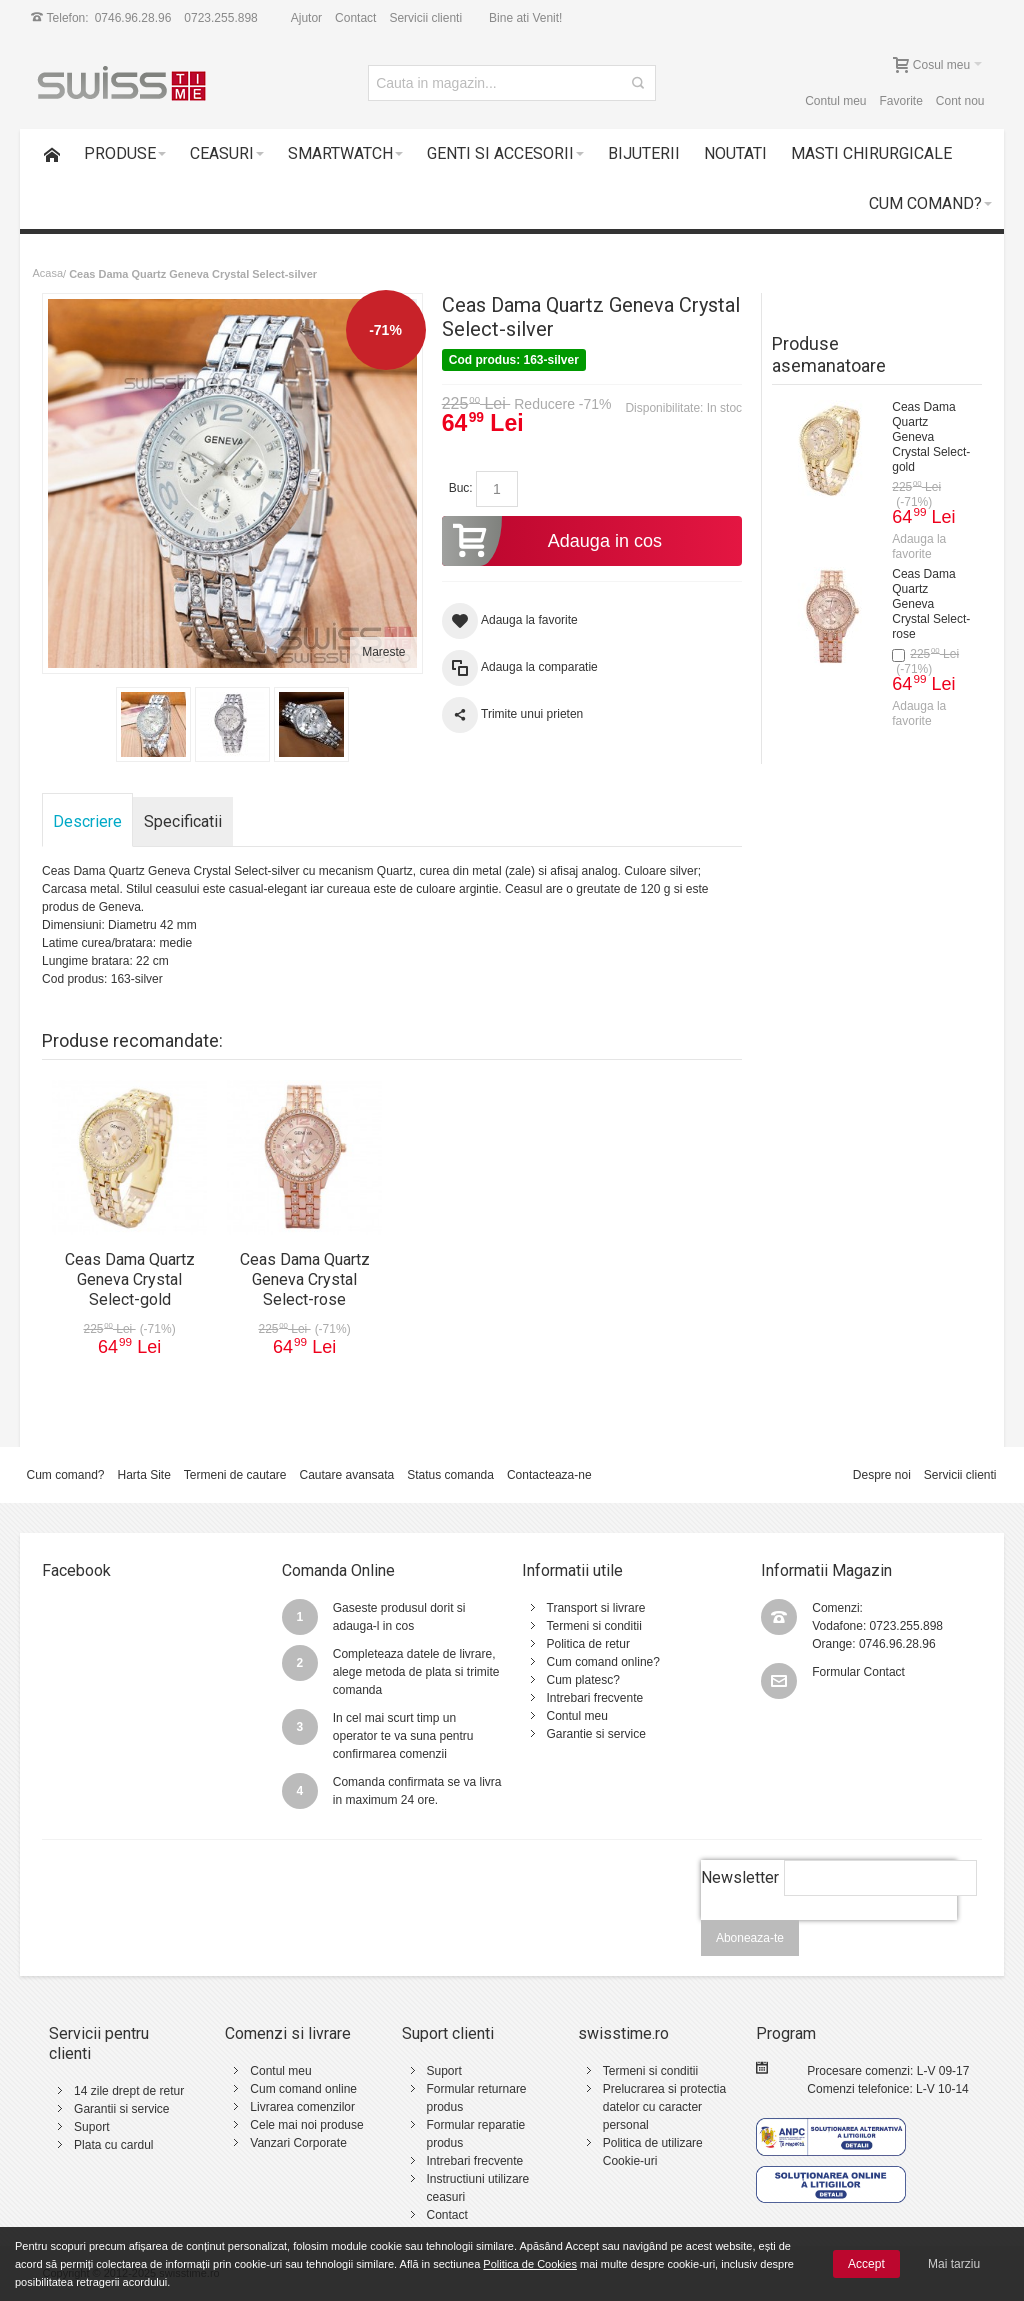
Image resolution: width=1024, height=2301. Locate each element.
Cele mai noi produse (306, 2125)
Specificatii (183, 821)
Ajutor (306, 18)
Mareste (383, 652)
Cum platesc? (583, 1680)
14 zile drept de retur (129, 2091)
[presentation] (829, 1931)
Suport (91, 2127)
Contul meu (835, 101)
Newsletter (740, 1877)
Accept (866, 2264)
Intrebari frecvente (595, 1698)
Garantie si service (596, 1734)
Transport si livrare (596, 1608)
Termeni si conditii (594, 1626)
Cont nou (960, 101)
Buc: (461, 488)
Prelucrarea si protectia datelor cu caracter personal (664, 2107)
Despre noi (882, 1475)
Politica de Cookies (530, 2264)
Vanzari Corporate (298, 2143)
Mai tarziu (954, 2264)
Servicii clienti (425, 18)
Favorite (901, 101)
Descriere (87, 821)
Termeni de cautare (235, 1475)
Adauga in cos (552, 541)
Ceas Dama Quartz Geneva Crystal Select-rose (931, 604)
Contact (355, 18)
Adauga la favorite (919, 546)
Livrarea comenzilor (302, 2107)
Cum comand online (303, 2089)
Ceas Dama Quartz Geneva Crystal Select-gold (931, 437)
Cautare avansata (347, 1475)
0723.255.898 (220, 18)
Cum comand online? (603, 1662)
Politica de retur (588, 1644)
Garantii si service (121, 2109)
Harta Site (143, 1475)
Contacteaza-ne (549, 1475)
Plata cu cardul (113, 2145)
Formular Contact (858, 1672)
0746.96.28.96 (133, 18)
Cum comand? (65, 1475)
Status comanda (450, 1475)
